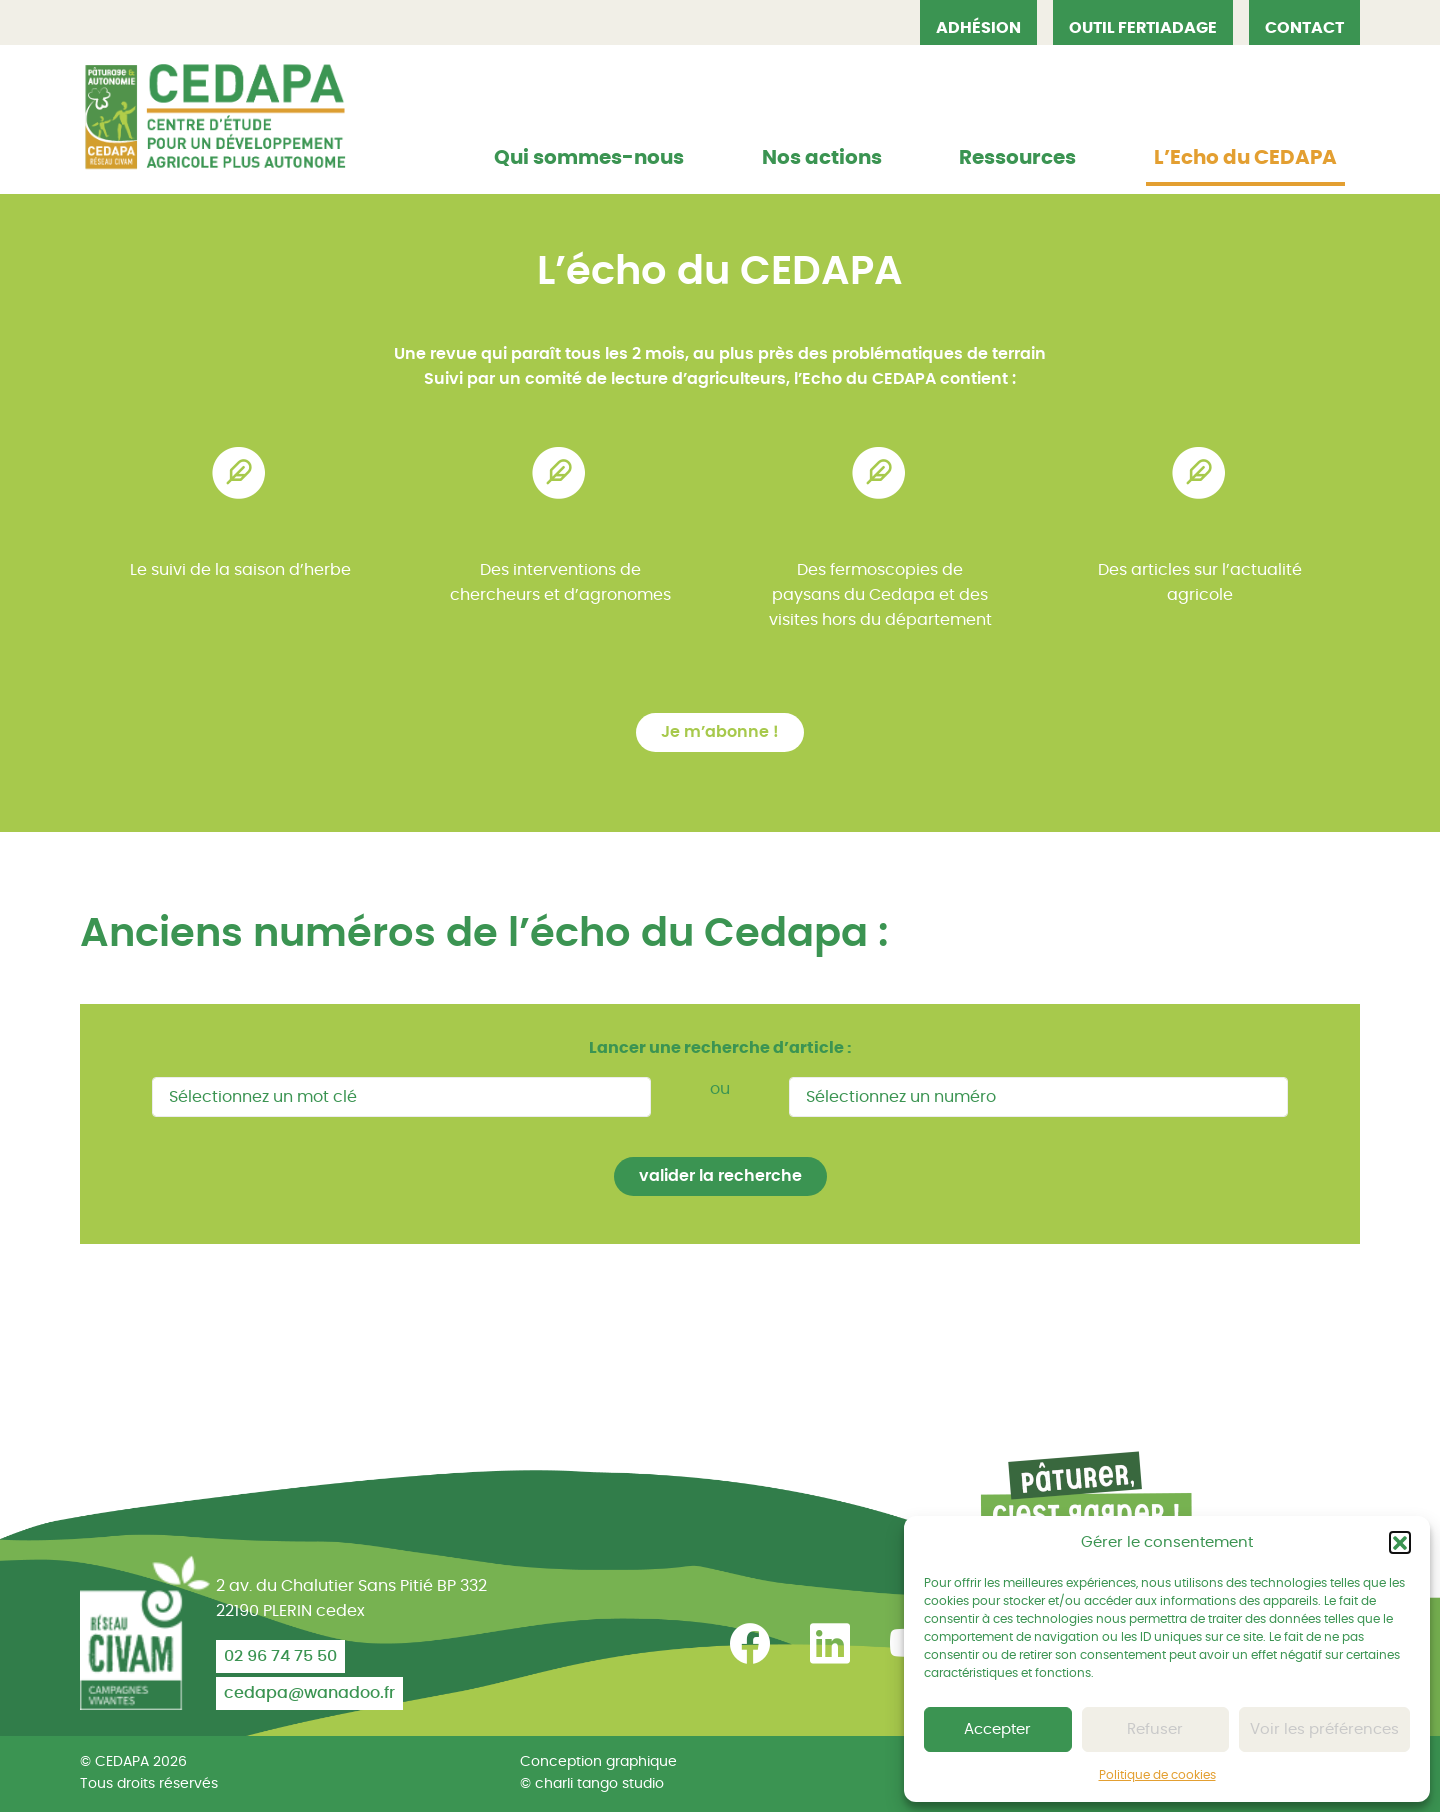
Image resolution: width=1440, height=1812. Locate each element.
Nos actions (822, 158)
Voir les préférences (1324, 1729)
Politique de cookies (1157, 1775)
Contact (1304, 28)
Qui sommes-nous (589, 158)
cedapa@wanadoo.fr (309, 1693)
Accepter (997, 1729)
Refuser (1155, 1729)
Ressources (1017, 158)
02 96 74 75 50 (280, 1656)
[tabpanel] (240, 552)
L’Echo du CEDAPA (1245, 158)
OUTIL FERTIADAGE (1143, 28)
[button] (1400, 1542)
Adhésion (978, 28)
